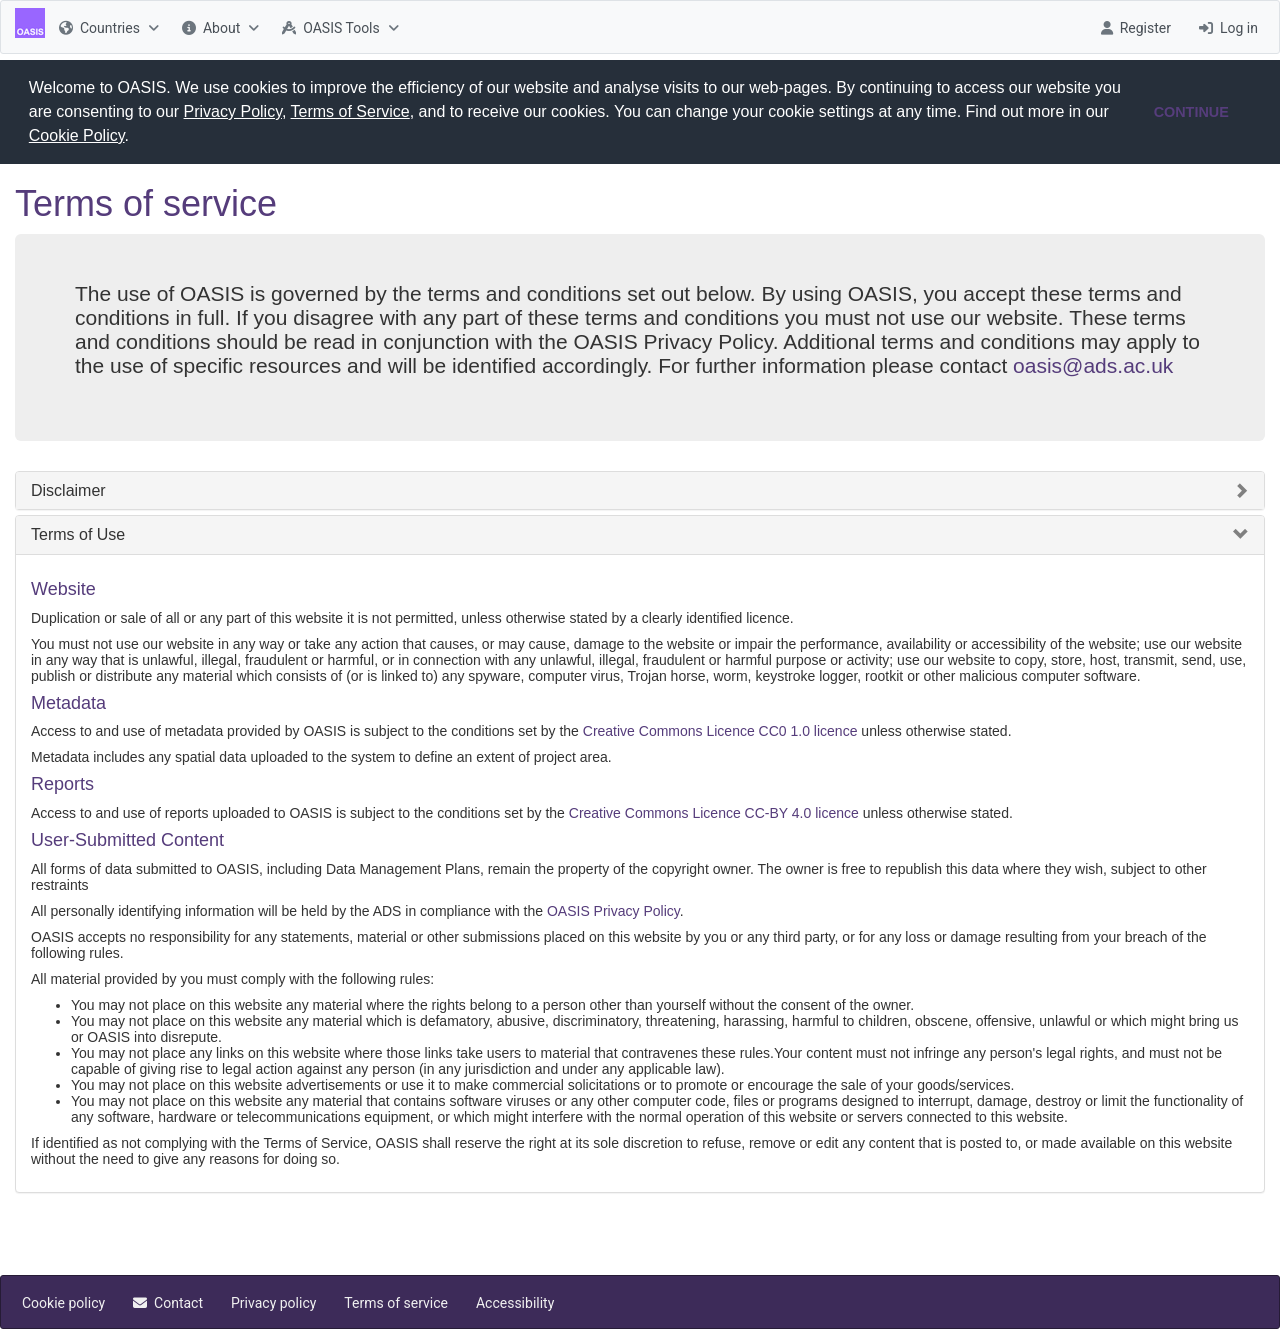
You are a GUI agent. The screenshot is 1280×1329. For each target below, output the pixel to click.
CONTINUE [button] (1191, 112)
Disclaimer (68, 489)
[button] (136, 138)
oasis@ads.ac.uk (1093, 364)
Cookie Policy (77, 135)
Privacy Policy (233, 111)
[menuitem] (106, 27)
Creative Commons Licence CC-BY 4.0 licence (714, 812)
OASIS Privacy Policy (613, 910)
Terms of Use (78, 533)
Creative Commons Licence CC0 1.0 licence (720, 730)
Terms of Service (350, 111)
